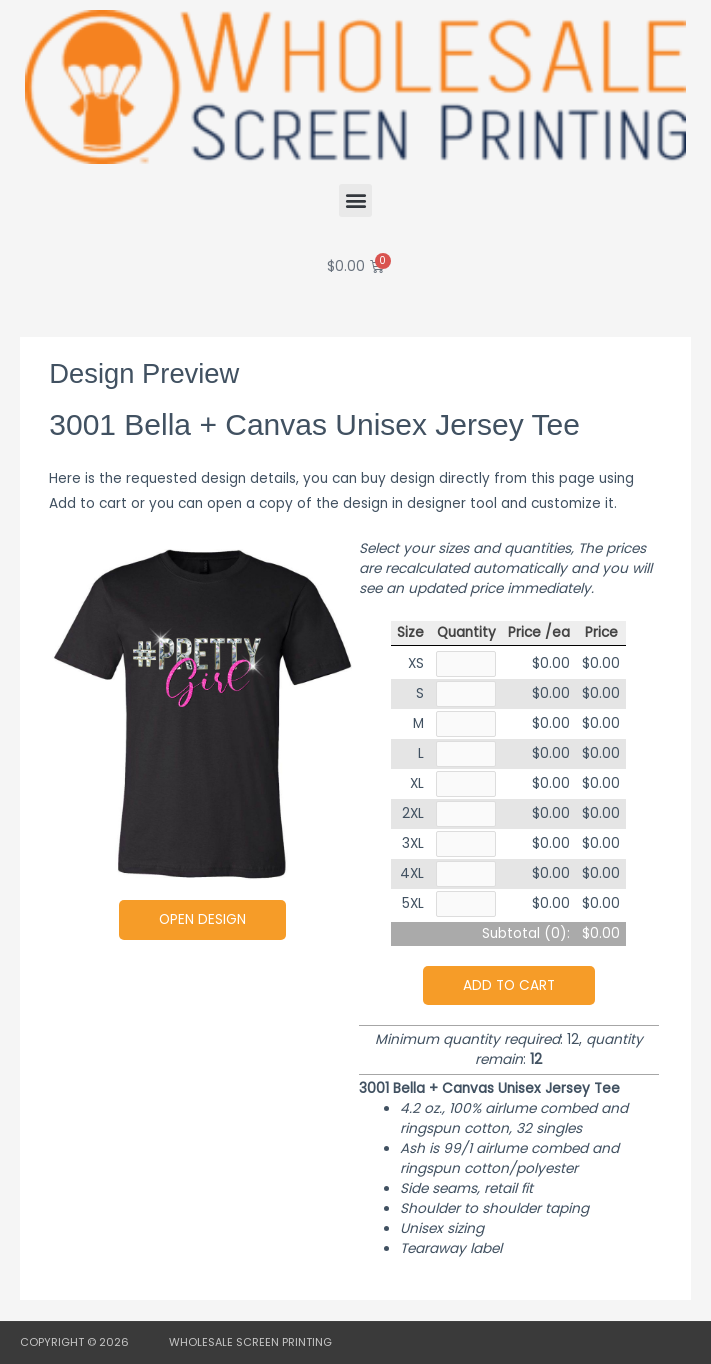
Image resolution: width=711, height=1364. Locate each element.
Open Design (202, 919)
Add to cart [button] (509, 985)
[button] (355, 200)
